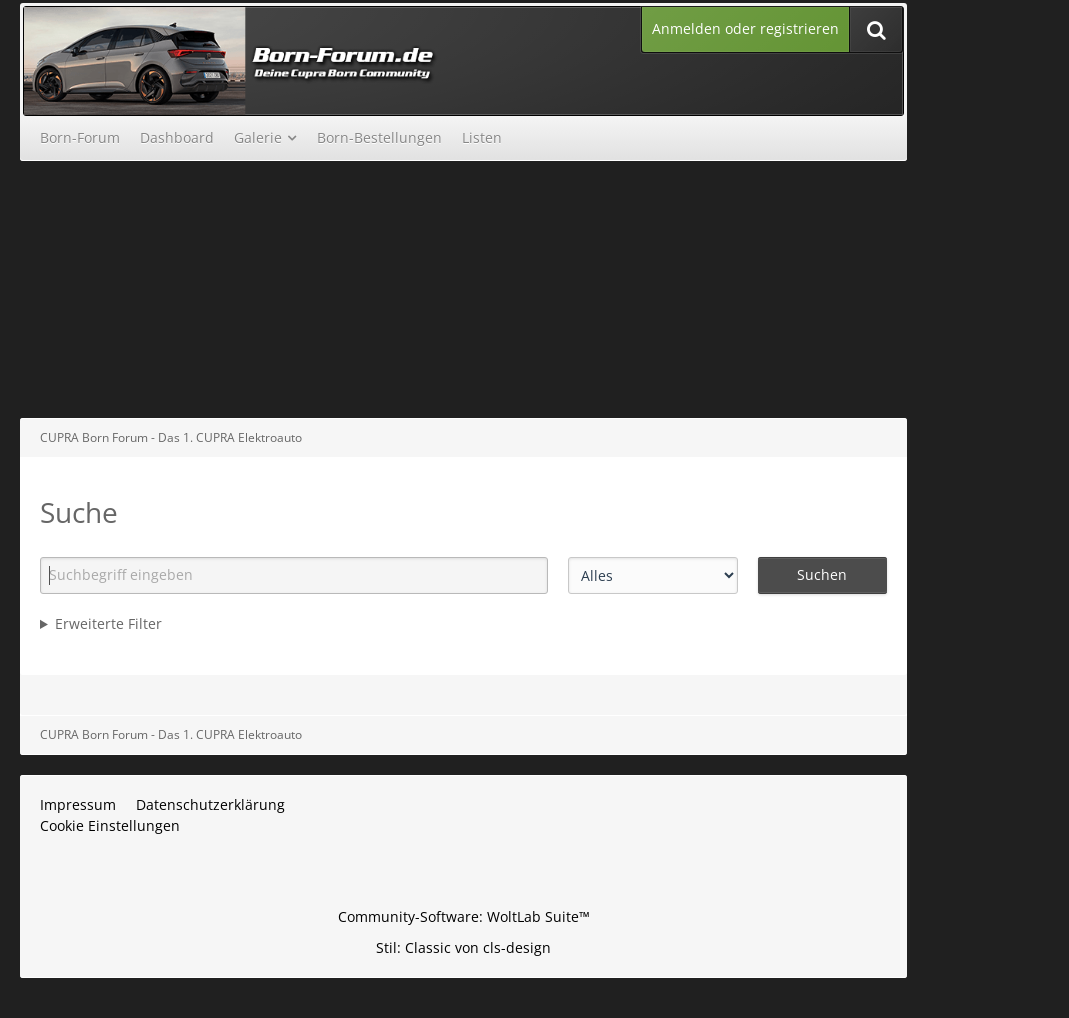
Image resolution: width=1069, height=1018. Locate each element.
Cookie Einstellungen (110, 825)
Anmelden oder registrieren (745, 28)
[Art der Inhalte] (652, 575)
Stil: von (463, 947)
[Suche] (876, 29)
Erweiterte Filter (108, 623)
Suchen (822, 574)
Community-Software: (464, 916)
